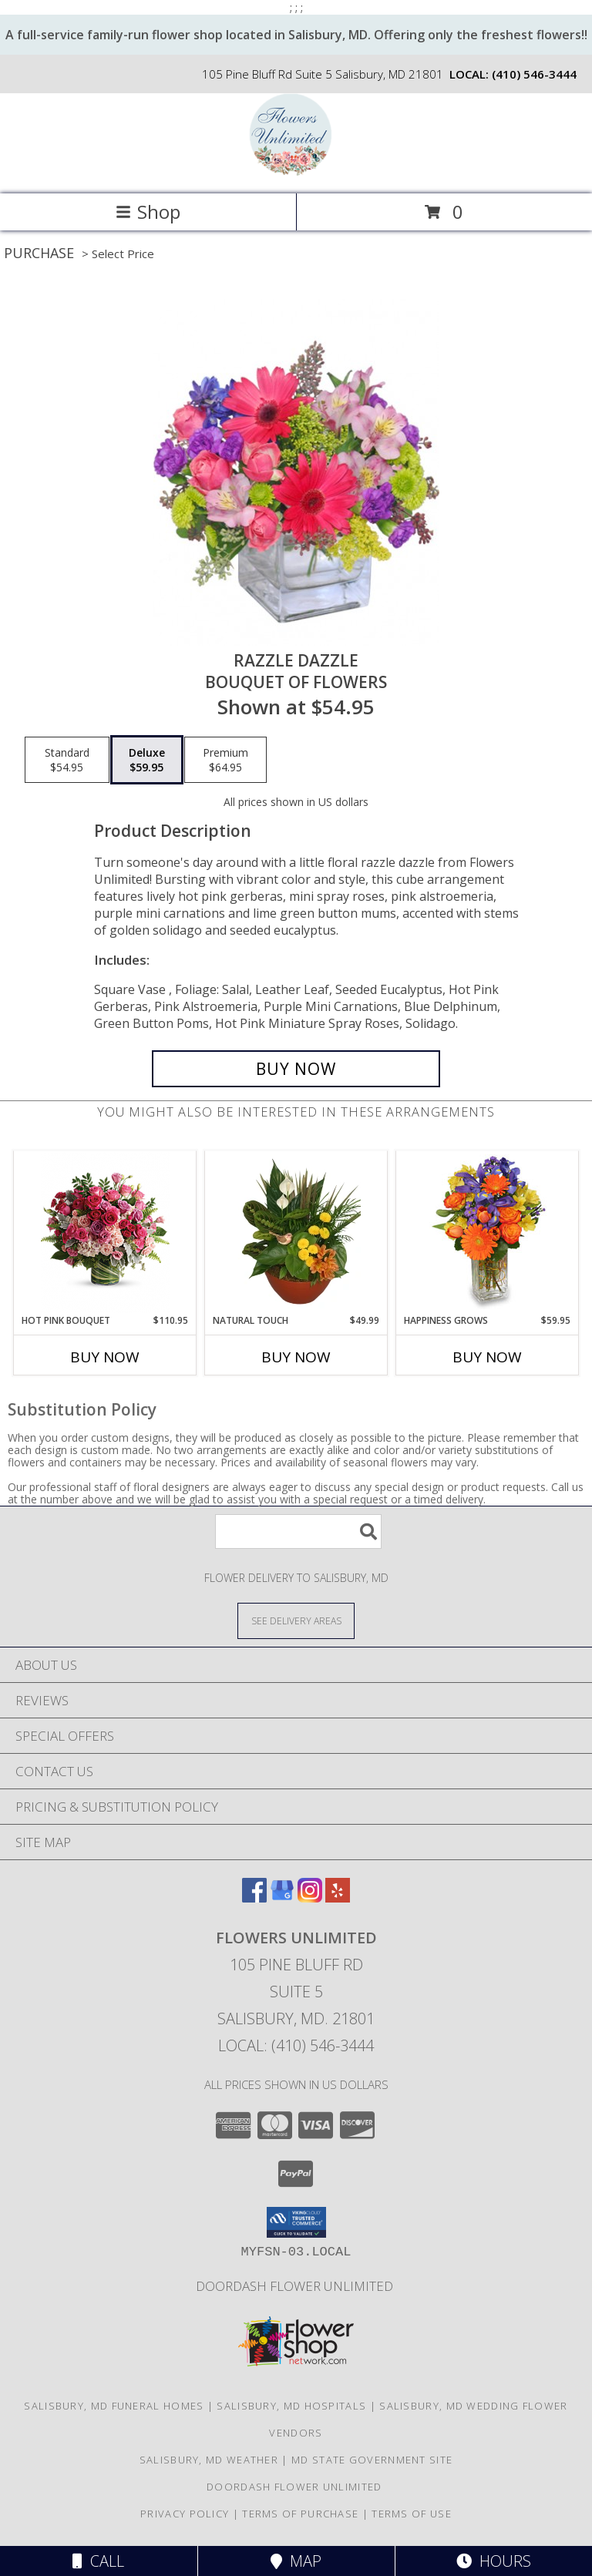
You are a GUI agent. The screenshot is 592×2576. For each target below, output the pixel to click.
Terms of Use (412, 2514)
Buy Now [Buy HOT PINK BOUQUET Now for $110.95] (105, 1357)
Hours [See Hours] (493, 2561)
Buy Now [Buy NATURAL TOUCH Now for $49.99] (296, 1357)
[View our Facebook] (254, 1897)
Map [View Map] (296, 2561)
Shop (148, 211)
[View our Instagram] (310, 1897)
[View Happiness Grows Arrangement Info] (487, 1232)
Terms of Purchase (300, 2514)
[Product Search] (298, 1531)
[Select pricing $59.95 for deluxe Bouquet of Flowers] (147, 759)
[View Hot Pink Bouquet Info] (105, 1232)
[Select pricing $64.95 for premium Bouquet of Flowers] (225, 759)
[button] (296, 2222)
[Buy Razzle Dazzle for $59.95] (296, 1068)
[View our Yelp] (337, 1897)
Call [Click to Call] (98, 2561)
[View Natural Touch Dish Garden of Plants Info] (296, 1232)
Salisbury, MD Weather (209, 2460)
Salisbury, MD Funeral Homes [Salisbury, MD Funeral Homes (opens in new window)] (114, 2406)
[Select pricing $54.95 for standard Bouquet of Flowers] (67, 759)
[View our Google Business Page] (282, 1897)
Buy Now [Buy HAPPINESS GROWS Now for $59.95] (487, 1357)
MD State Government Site (371, 2460)
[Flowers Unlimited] (296, 171)
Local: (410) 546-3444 (296, 2045)
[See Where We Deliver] (296, 1620)
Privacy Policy (184, 2514)
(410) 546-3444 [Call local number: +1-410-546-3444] (534, 74)
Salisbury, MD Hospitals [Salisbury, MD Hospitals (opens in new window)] (291, 2406)
